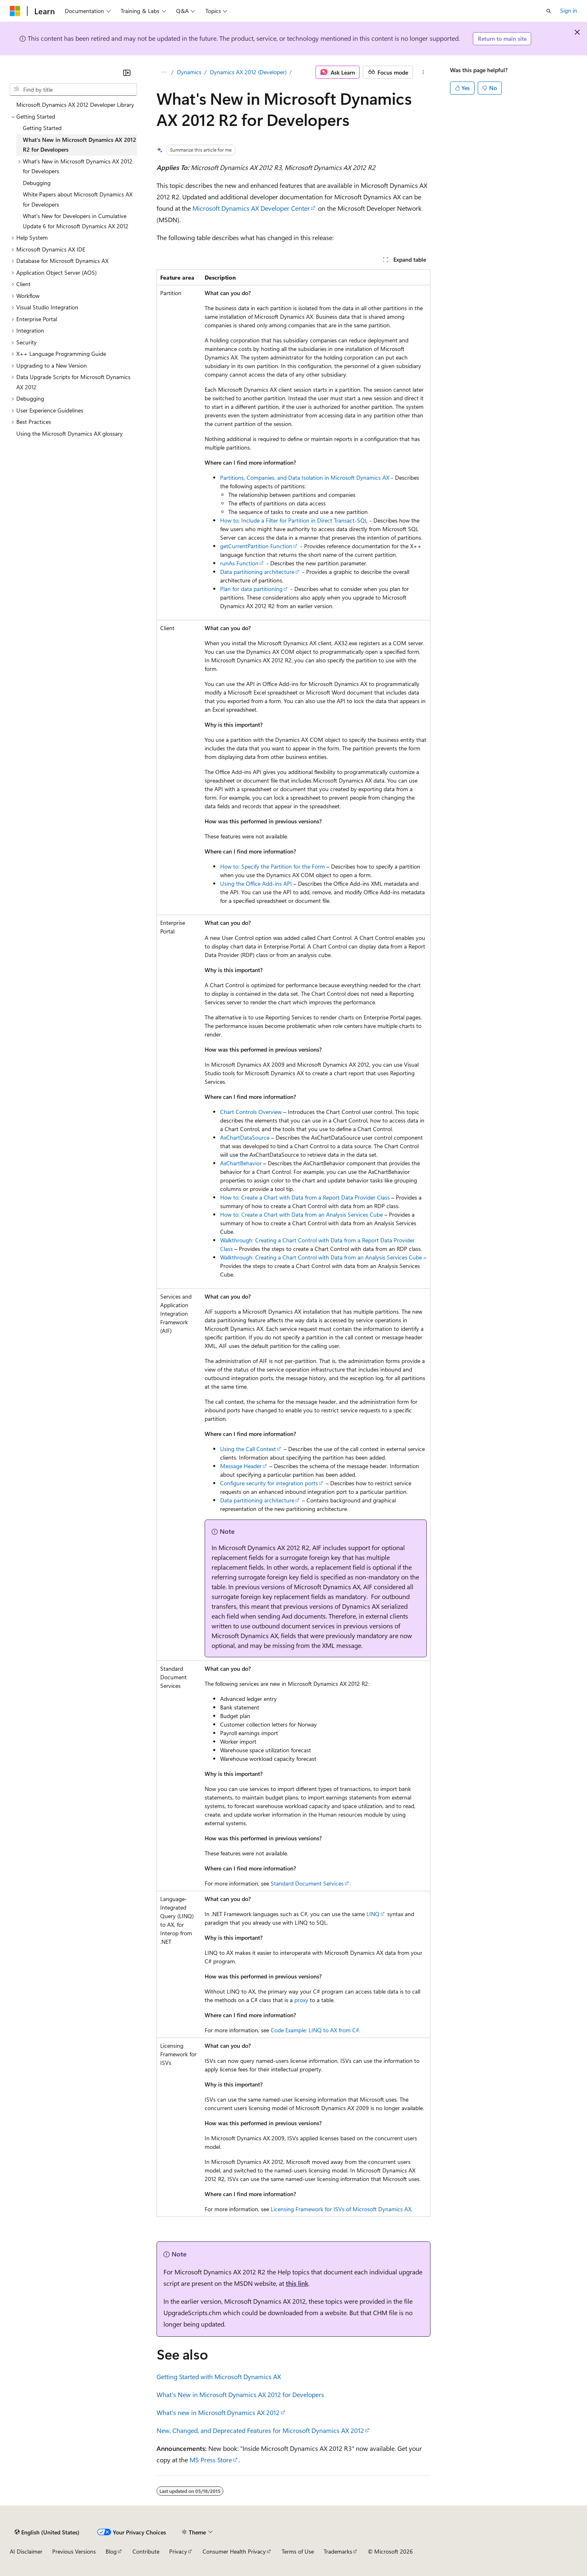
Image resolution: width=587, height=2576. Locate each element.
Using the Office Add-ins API (256, 883)
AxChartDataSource (244, 1137)
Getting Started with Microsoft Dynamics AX (219, 2376)
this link (297, 2283)
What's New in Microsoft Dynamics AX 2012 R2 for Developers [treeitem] (79, 145)
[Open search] (549, 11)
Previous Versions (74, 2551)
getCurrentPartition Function (256, 546)
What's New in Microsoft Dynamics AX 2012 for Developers (240, 2394)
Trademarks (338, 2551)
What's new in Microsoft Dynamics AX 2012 (218, 2412)
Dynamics (189, 72)
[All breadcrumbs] (164, 72)
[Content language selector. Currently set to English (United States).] (47, 2532)
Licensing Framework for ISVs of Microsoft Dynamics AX (341, 2209)
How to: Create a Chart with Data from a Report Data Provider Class (305, 1197)
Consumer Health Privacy (234, 2551)
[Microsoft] (15, 11)
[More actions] (423, 72)
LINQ (373, 1914)
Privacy (178, 2551)
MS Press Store (211, 2459)
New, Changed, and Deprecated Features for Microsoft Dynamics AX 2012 (260, 2430)
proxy (301, 2000)
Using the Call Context (248, 1449)
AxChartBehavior (241, 1163)
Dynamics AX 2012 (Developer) (248, 72)
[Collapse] (127, 72)
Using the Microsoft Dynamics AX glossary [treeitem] (69, 433)
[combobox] (73, 89)
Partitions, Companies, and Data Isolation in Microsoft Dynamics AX (304, 477)
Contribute (145, 2551)
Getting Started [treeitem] (42, 128)
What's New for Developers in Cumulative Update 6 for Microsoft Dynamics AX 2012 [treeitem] (75, 221)
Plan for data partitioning (251, 589)
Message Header (241, 1466)
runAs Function (239, 563)
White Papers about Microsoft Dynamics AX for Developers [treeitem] (77, 199)
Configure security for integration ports (269, 1483)
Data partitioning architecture (257, 572)
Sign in (568, 10)
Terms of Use (298, 2551)
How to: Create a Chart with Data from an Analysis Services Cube (301, 1214)
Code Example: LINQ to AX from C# (315, 2030)
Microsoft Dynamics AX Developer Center (251, 208)
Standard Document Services (307, 1883)
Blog (111, 2551)
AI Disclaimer (26, 2551)
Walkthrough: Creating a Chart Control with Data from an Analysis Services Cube (321, 1257)
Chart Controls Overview (251, 1112)
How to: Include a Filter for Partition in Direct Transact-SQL (294, 520)
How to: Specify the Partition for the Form (272, 866)
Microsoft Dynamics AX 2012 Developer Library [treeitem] (75, 104)
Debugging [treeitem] (37, 183)
